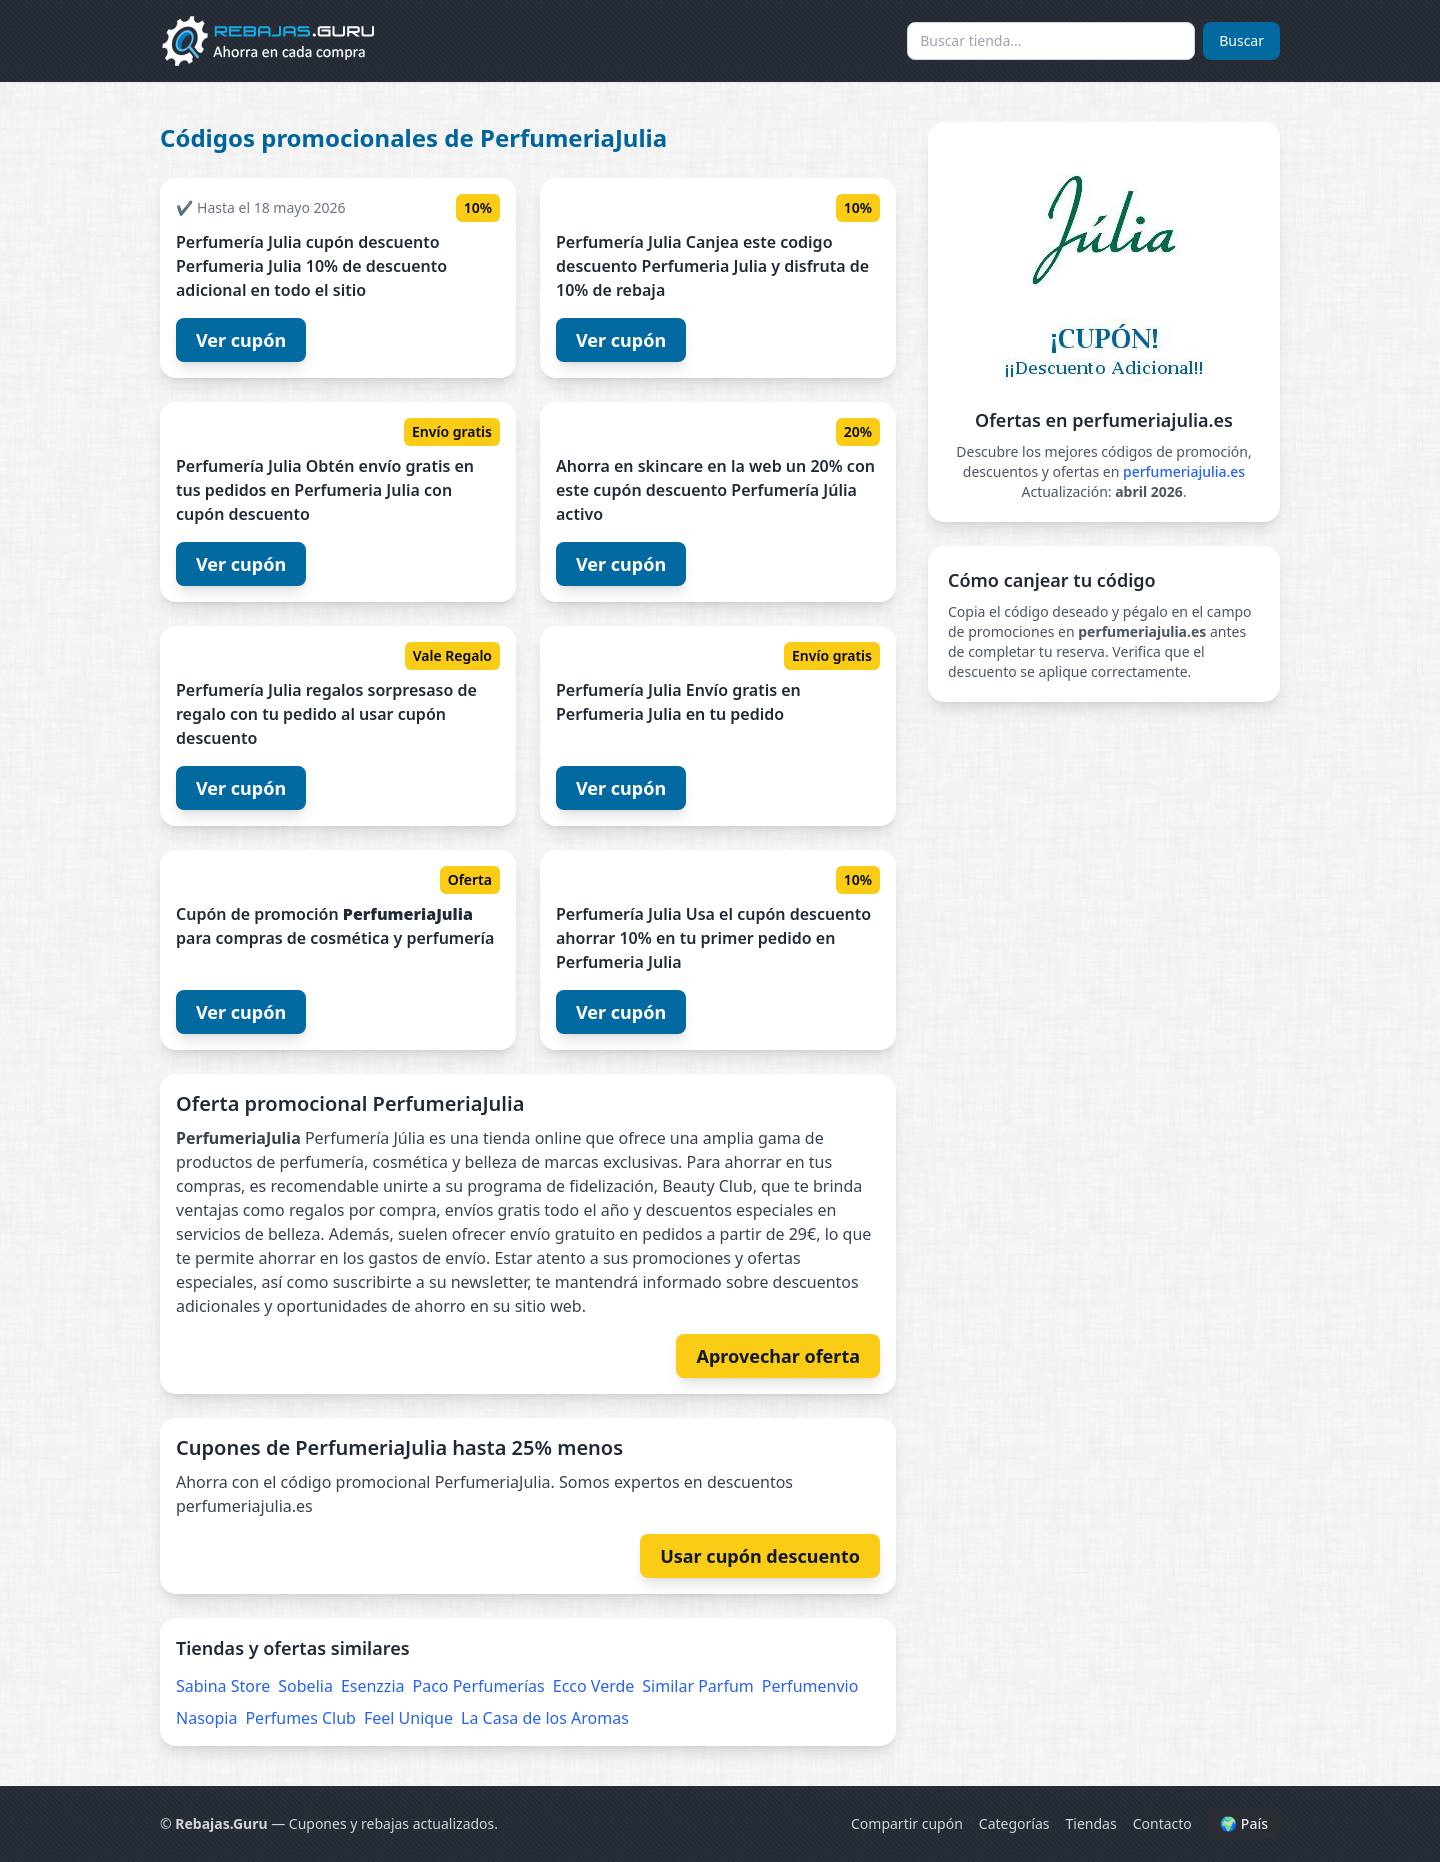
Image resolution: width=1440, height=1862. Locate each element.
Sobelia (305, 1686)
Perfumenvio (810, 1686)
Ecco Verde (594, 1686)
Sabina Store (223, 1686)
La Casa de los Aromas (545, 1718)
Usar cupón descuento (760, 1556)
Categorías (1014, 1823)
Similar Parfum (698, 1686)
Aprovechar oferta (778, 1356)
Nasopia (206, 1718)
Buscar (1241, 40)
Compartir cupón (907, 1823)
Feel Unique (408, 1718)
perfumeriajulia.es (1184, 471)
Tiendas (1091, 1823)
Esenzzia (373, 1686)
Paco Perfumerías (479, 1686)
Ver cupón (241, 340)
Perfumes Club (300, 1718)
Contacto (1162, 1823)
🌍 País (1244, 1823)
